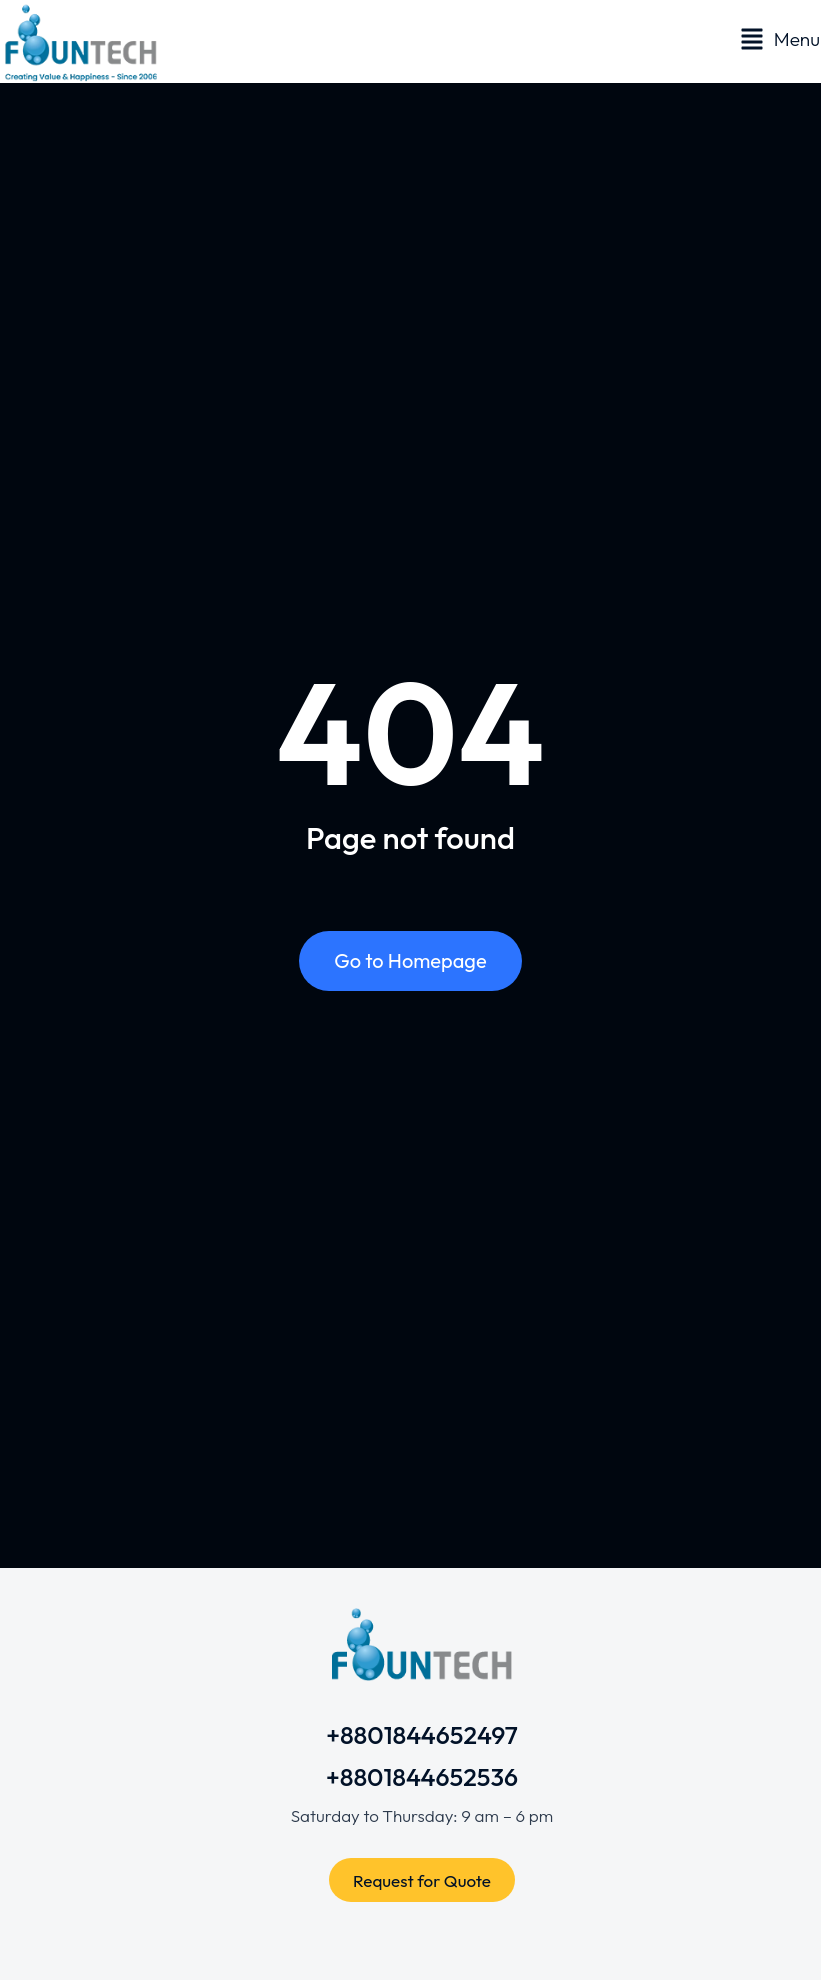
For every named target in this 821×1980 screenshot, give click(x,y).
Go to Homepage (410, 960)
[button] (780, 39)
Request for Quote (422, 1880)
